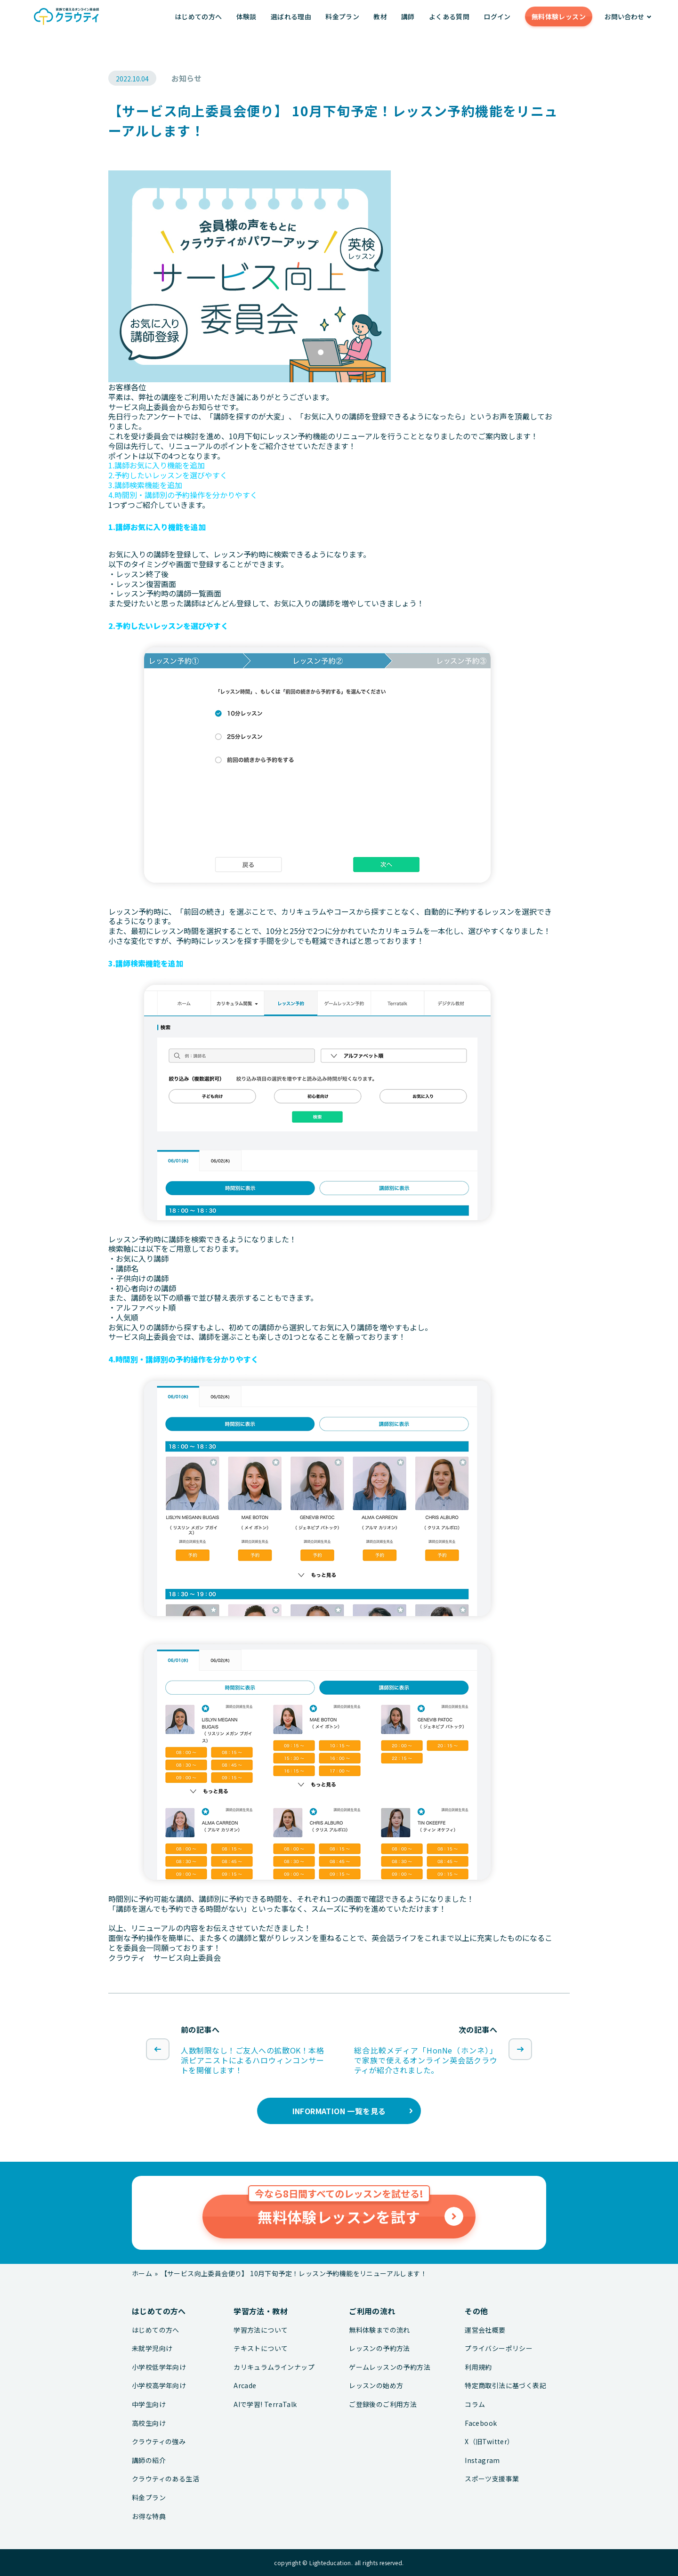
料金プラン (342, 16)
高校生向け (149, 2423)
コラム (475, 2404)
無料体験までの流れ (379, 2330)
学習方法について (261, 2330)
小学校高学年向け (159, 2385)
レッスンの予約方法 (379, 2348)
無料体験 (559, 16)
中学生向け (149, 2404)
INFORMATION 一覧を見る (339, 2111)
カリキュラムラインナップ (274, 2367)
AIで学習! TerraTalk (265, 2404)
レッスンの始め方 (376, 2385)
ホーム (142, 2273)
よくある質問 (449, 16)
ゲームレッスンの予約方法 (389, 2367)
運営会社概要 (485, 2330)
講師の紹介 (149, 2460)
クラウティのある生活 (165, 2478)
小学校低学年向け (159, 2367)
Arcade (245, 2385)
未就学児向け (152, 2348)
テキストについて (261, 2348)
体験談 (246, 16)
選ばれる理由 (291, 16)
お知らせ (186, 78)
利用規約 (478, 2367)
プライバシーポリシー (499, 2348)
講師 (408, 16)
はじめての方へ (198, 16)
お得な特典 (149, 2516)
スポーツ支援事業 (492, 2478)
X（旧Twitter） (489, 2441)
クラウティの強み (159, 2441)
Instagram (482, 2460)
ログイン (497, 16)
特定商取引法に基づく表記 (505, 2385)
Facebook (481, 2423)
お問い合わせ (624, 16)
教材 (380, 16)
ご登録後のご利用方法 (383, 2404)
